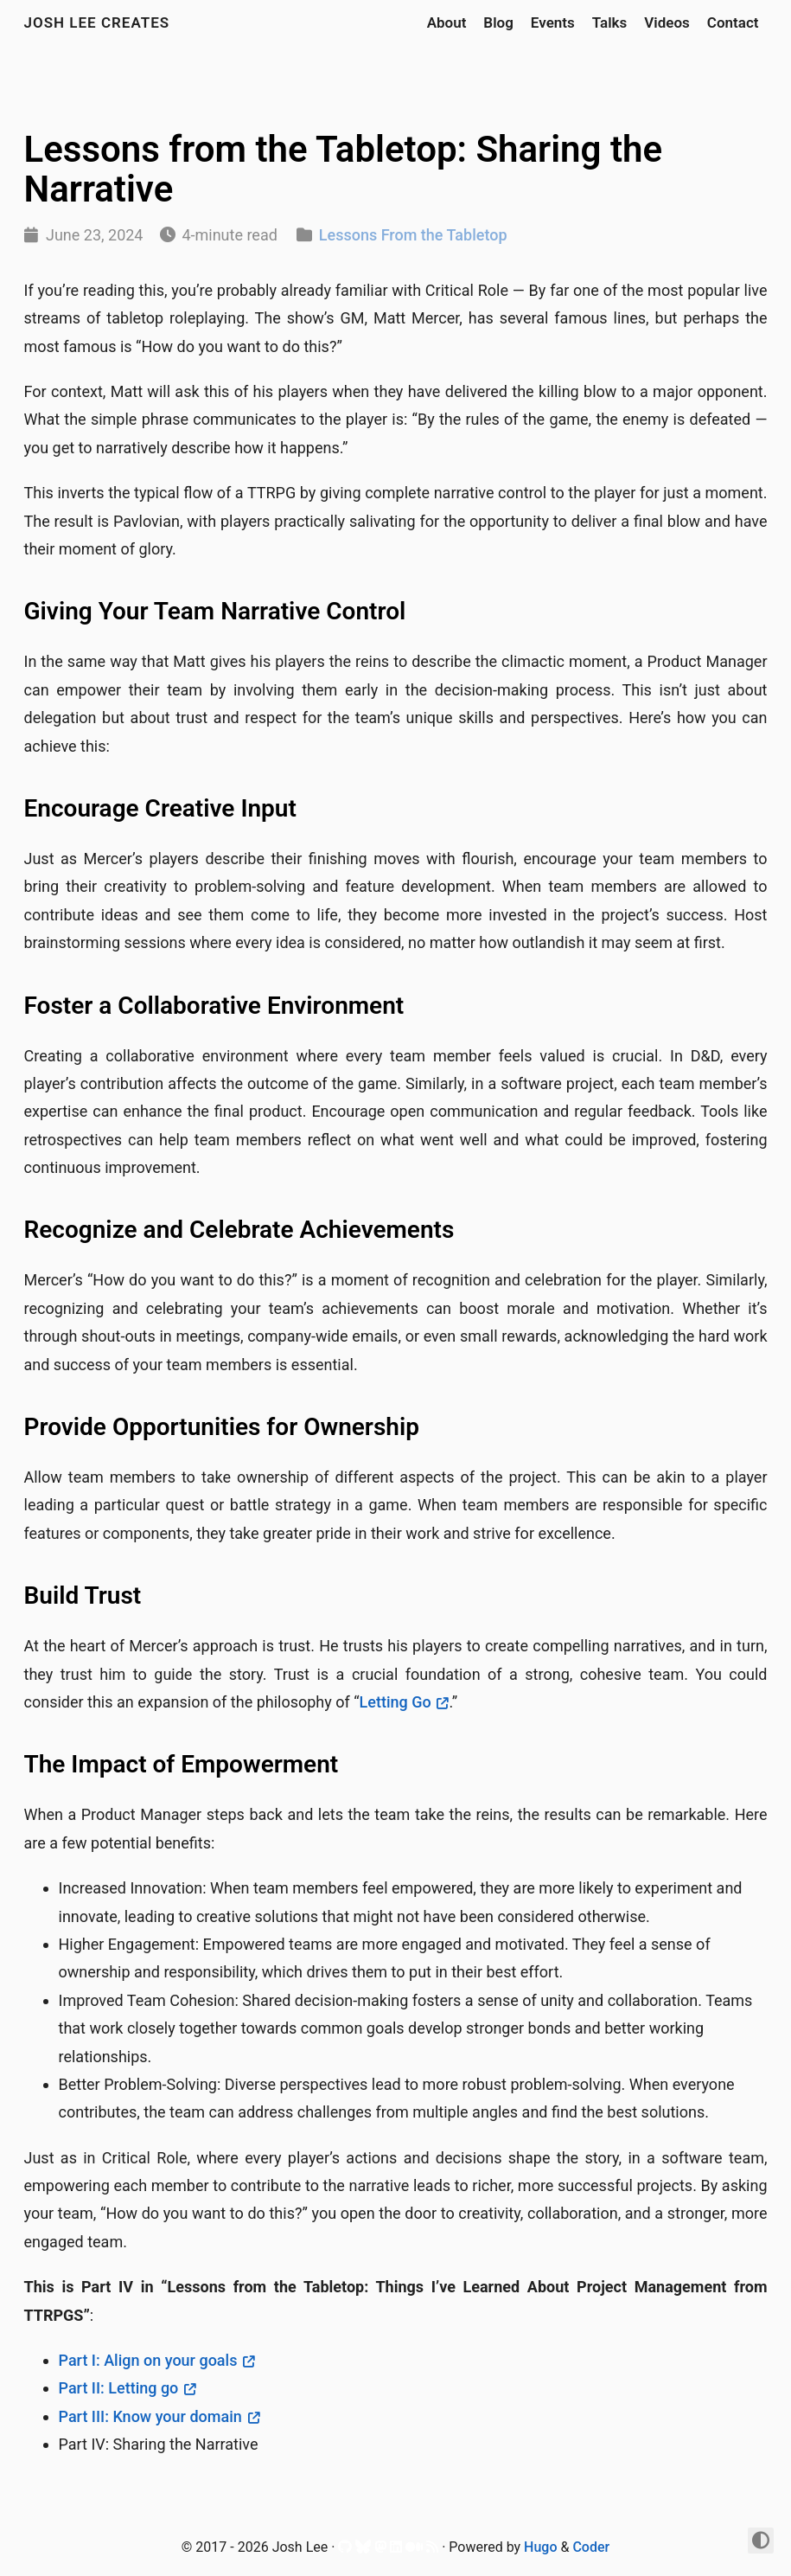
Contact (733, 22)
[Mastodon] (380, 2550)
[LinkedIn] (396, 2550)
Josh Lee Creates (97, 22)
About (447, 22)
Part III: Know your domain (150, 2416)
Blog (498, 22)
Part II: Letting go (119, 2388)
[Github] (345, 2550)
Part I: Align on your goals (148, 2360)
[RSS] (432, 2550)
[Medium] (414, 2550)
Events (553, 22)
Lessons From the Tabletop (413, 235)
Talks (610, 22)
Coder (590, 2547)
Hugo (540, 2547)
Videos (667, 22)
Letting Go (395, 1702)
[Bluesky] (363, 2550)
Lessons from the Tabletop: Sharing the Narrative (343, 169)
